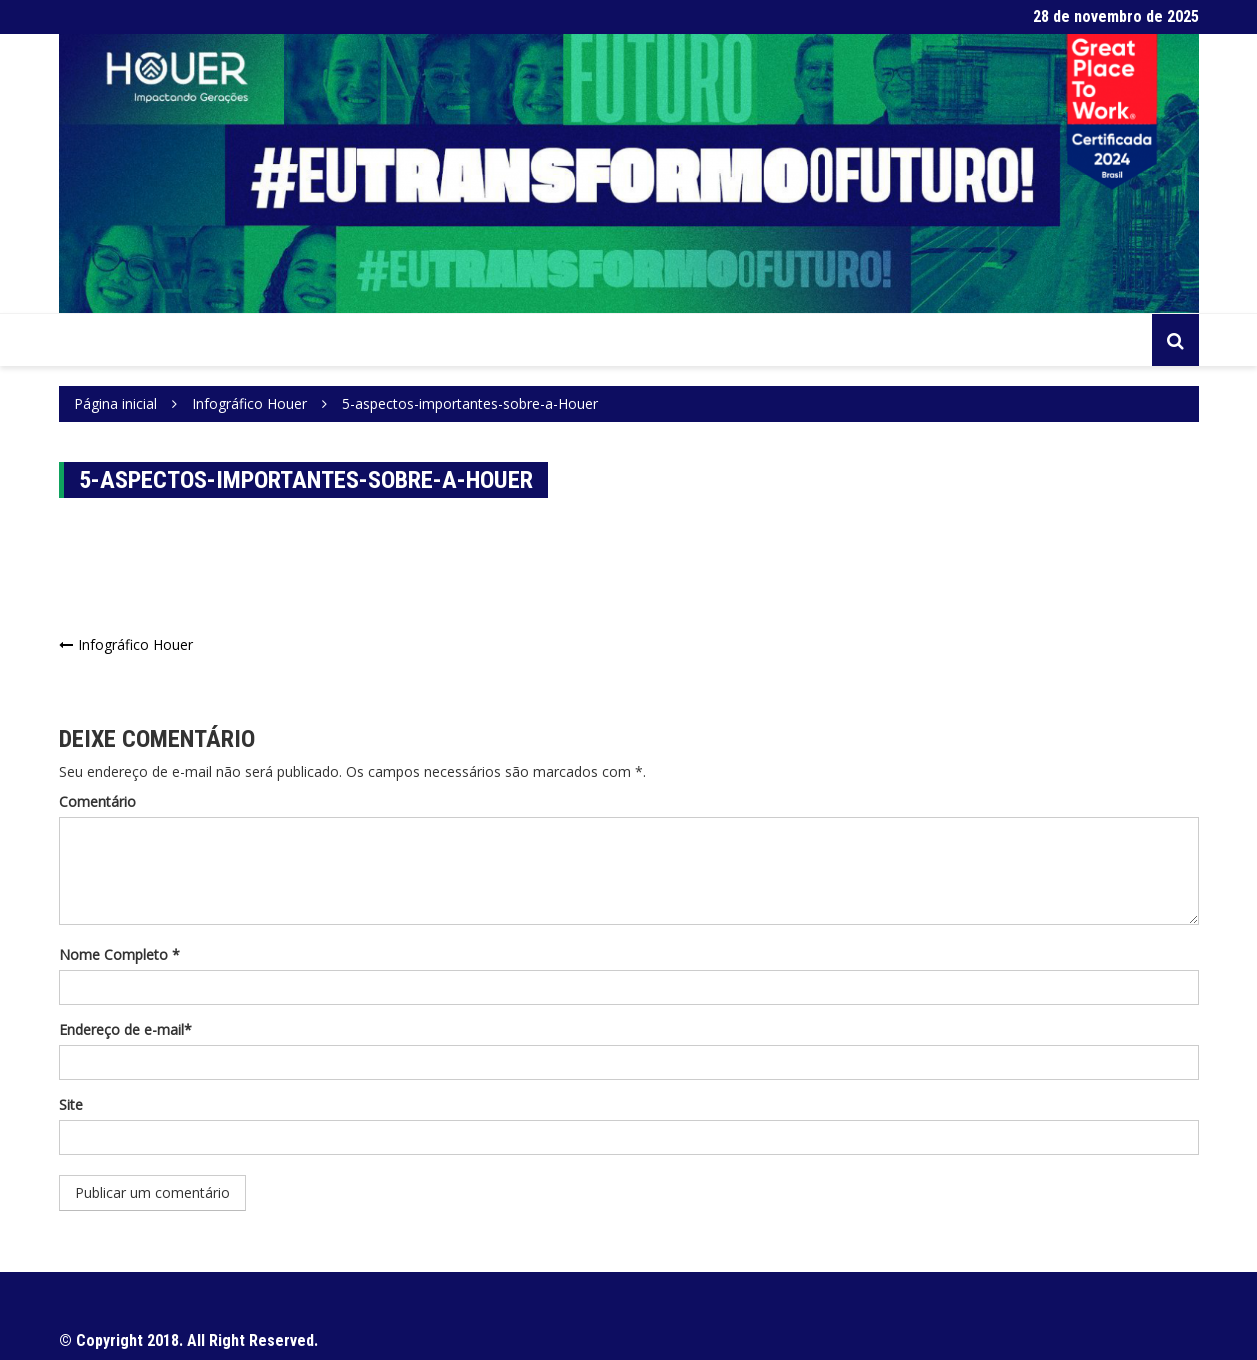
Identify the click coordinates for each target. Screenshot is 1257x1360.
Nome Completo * (119, 954)
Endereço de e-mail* (125, 1029)
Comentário (97, 801)
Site (71, 1104)
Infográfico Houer (135, 644)
